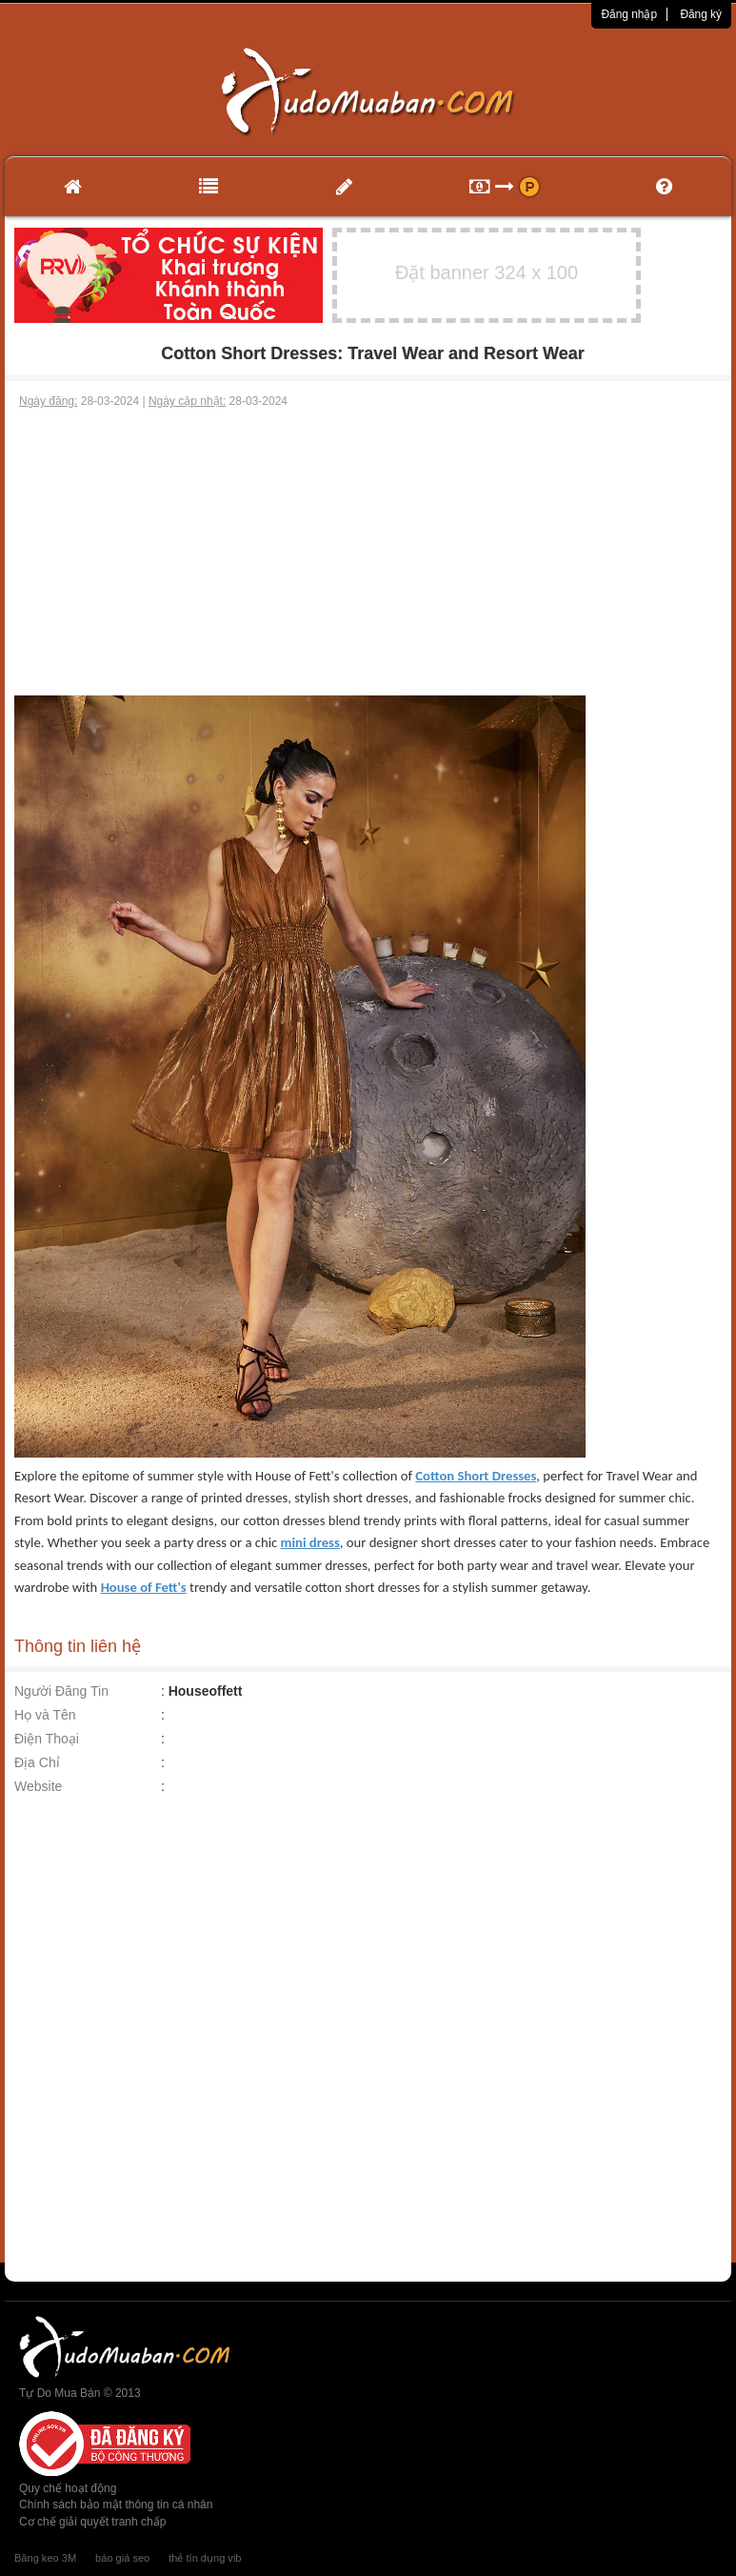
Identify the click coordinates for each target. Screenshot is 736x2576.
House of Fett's (144, 1587)
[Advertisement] (368, 552)
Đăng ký (701, 14)
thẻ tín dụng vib (205, 2558)
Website (38, 1786)
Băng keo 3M (45, 2558)
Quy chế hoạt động (67, 2488)
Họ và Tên (45, 1714)
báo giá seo (122, 2558)
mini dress (310, 1542)
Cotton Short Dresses (475, 1475)
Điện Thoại (46, 1738)
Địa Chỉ (37, 1762)
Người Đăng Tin (61, 1691)
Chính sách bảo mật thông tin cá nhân (115, 2504)
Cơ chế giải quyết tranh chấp (92, 2521)
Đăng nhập (629, 14)
